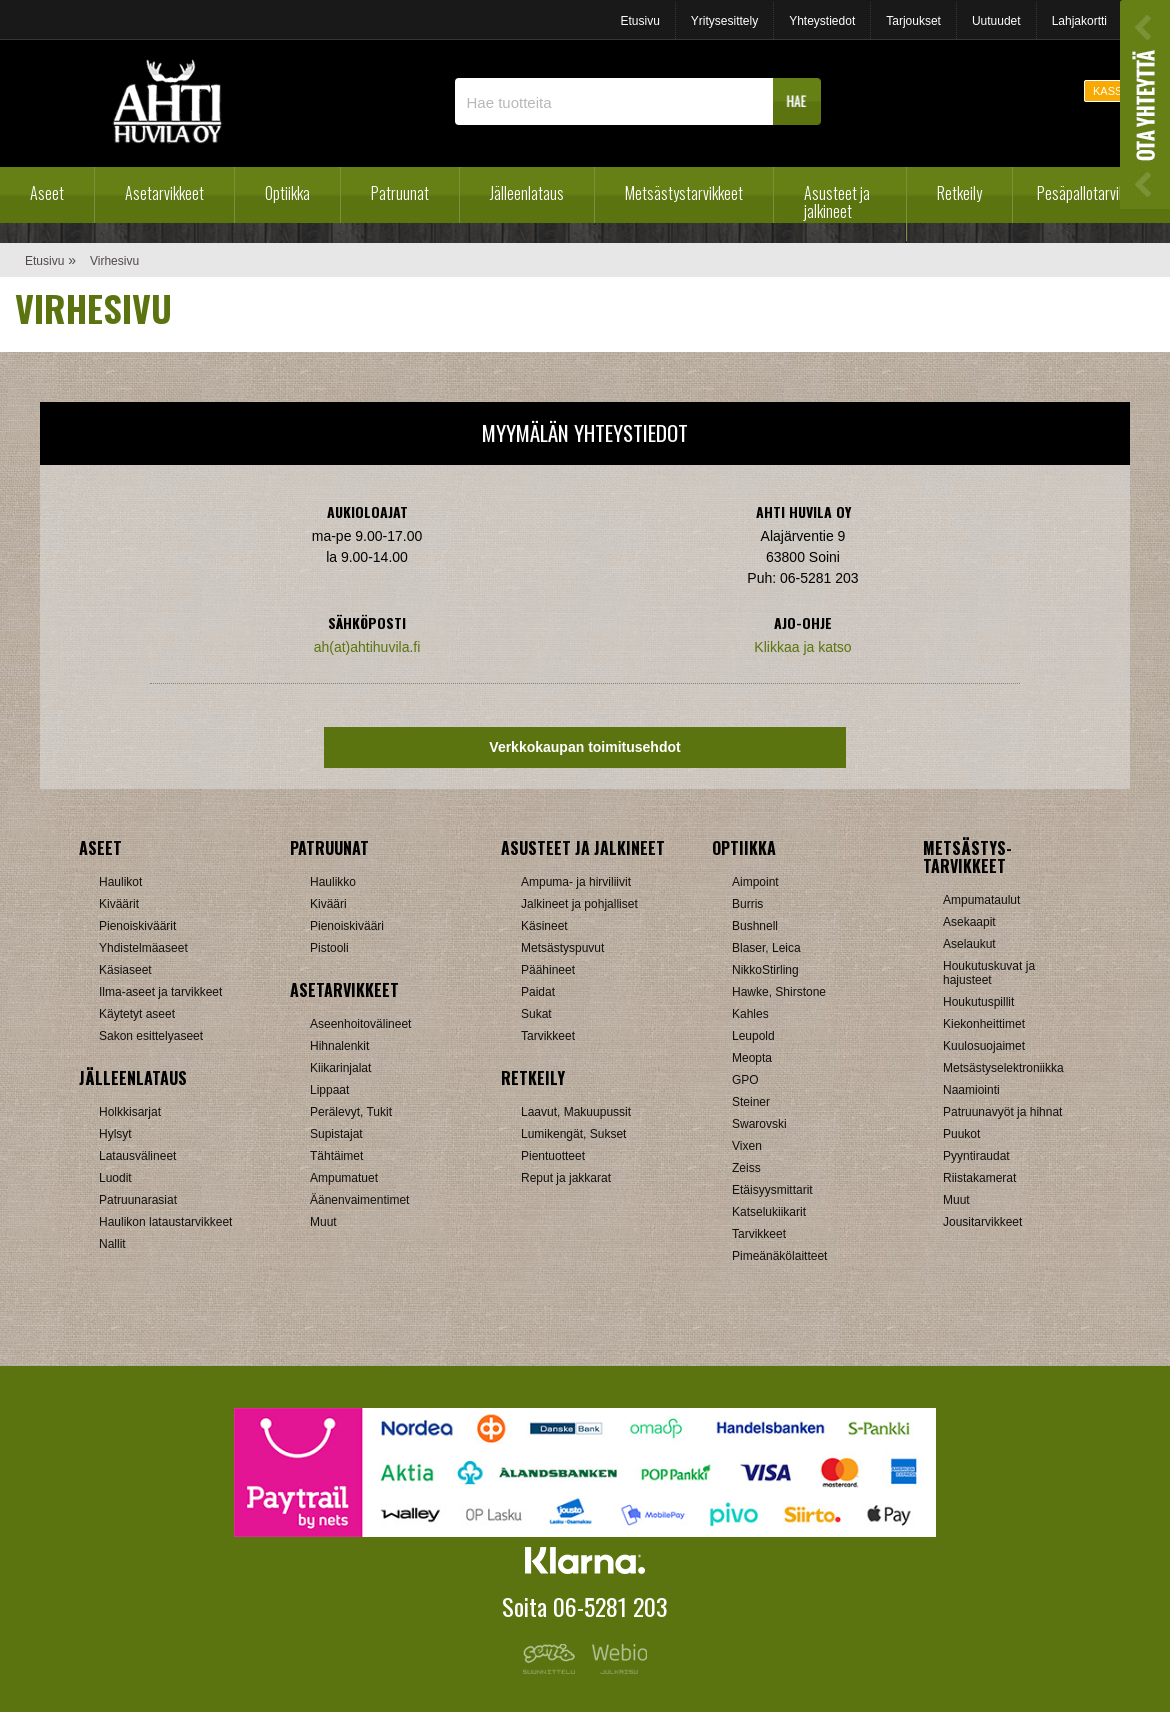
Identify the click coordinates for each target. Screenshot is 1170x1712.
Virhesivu (114, 261)
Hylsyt (115, 1134)
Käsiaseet (125, 970)
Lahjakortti (1079, 21)
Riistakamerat (979, 1178)
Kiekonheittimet (984, 1024)
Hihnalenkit (339, 1046)
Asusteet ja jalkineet (837, 202)
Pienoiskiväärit (137, 926)
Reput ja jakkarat (566, 1178)
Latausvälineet (137, 1156)
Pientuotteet (553, 1156)
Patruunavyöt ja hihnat (1002, 1112)
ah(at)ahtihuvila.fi (367, 647)
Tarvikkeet (548, 1036)
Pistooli (329, 948)
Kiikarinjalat (340, 1068)
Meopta (752, 1058)
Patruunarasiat (138, 1200)
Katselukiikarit (769, 1212)
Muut (323, 1222)
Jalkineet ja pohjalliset (579, 904)
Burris (747, 904)
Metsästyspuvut (562, 948)
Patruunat (400, 193)
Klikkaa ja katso (802, 647)
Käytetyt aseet (137, 1014)
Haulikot (120, 882)
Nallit (112, 1244)
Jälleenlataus (527, 193)
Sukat (536, 1014)
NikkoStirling (765, 970)
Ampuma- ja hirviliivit (576, 882)
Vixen (747, 1146)
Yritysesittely (724, 21)
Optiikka (287, 193)
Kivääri (328, 904)
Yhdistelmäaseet (143, 948)
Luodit (115, 1178)
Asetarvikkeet (164, 193)
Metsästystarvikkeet (684, 193)
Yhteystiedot (822, 21)
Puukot (961, 1134)
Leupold (753, 1036)
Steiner (751, 1102)
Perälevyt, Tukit (351, 1112)
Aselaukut (969, 944)
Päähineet (548, 970)
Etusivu (639, 21)
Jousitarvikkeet (982, 1222)
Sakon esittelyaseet (151, 1036)
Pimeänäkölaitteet (779, 1256)
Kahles (750, 1014)
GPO (745, 1080)
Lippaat (329, 1090)
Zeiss (746, 1168)
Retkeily (959, 193)
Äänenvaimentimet (359, 1200)
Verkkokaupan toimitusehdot (584, 747)
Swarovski (759, 1124)
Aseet (47, 193)
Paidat (538, 992)
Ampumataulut (981, 900)
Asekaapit (969, 922)
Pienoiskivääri (347, 926)
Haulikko (333, 882)
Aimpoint (755, 882)
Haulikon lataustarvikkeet (165, 1222)
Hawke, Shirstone (779, 992)
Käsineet (544, 926)
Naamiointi (971, 1090)
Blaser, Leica (766, 948)
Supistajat (336, 1134)
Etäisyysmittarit (772, 1190)
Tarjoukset (913, 21)
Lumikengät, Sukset (573, 1134)
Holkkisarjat (130, 1112)
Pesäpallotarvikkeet (1093, 193)
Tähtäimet (336, 1156)
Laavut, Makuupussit (576, 1112)
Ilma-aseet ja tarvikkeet (160, 992)
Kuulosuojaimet (984, 1046)
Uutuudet (996, 21)
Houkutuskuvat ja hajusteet (989, 973)
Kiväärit (119, 904)
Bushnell (755, 926)
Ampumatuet (344, 1178)
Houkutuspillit (978, 1002)
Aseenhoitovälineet (360, 1024)
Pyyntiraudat (976, 1156)
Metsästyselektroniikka (1003, 1068)
